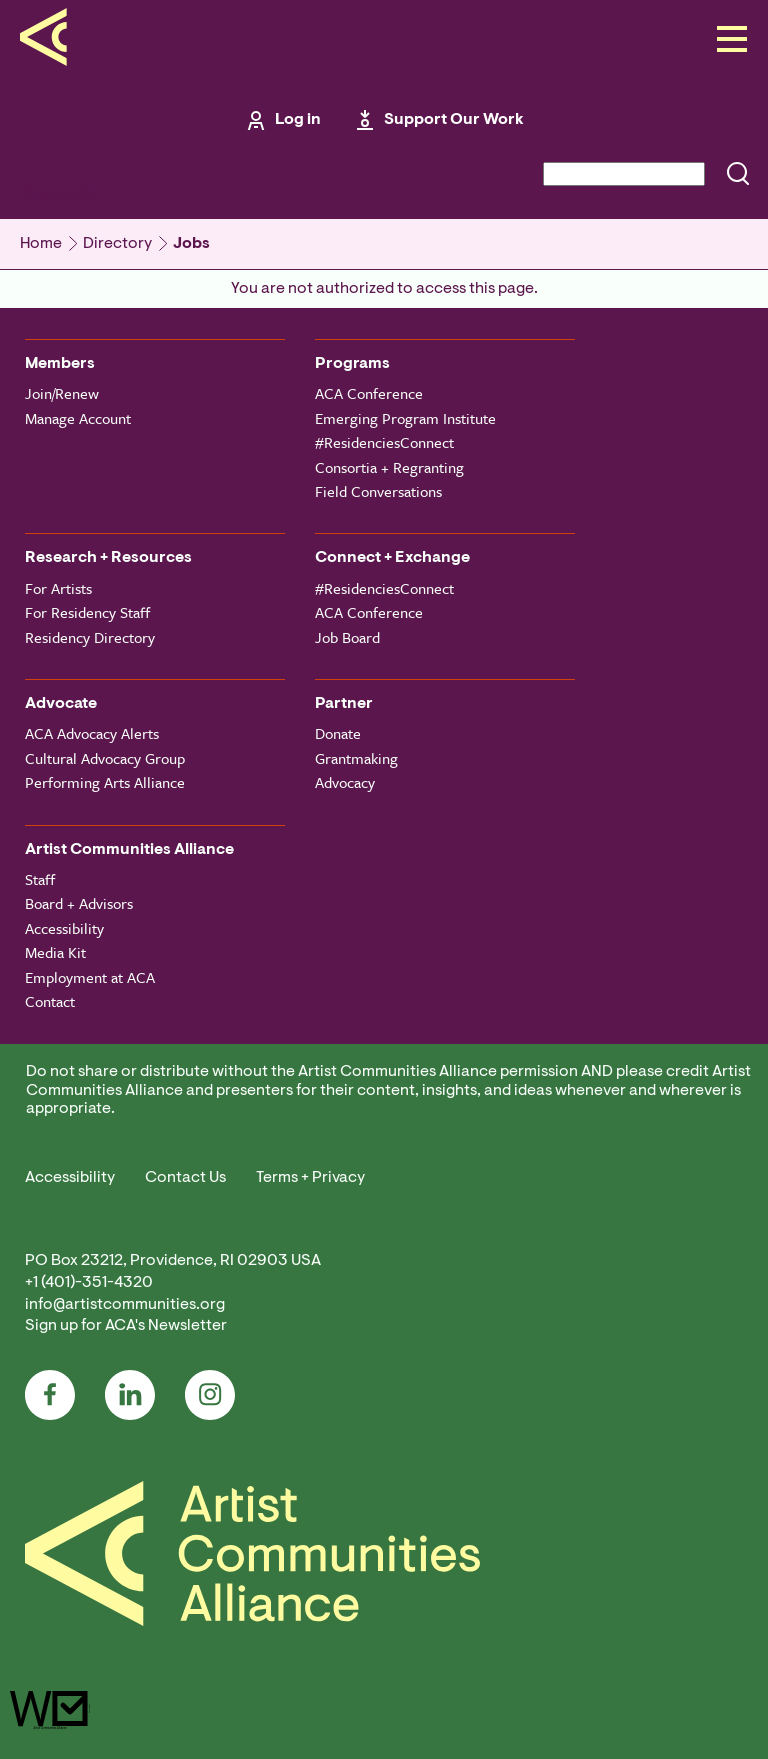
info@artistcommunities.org (125, 1305)
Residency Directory (90, 637)
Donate (338, 733)
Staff (40, 879)
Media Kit (55, 952)
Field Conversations (378, 491)
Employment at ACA (90, 977)
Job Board (347, 637)
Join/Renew (62, 393)
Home (41, 244)
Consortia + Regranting (389, 467)
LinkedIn (130, 1395)
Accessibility (64, 928)
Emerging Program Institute (405, 418)
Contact (50, 1001)
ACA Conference (369, 393)
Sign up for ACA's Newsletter (126, 1326)
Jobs (191, 244)
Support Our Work (454, 120)
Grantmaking (356, 758)
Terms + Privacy (310, 1178)
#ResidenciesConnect (384, 442)
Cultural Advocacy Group (105, 758)
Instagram (210, 1395)
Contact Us (185, 1178)
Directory (117, 244)
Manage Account (78, 418)
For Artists (58, 588)
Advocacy (345, 782)
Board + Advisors (79, 903)
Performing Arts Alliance (105, 782)
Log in (298, 120)
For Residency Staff (87, 612)
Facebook (50, 1395)
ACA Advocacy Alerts (92, 733)
